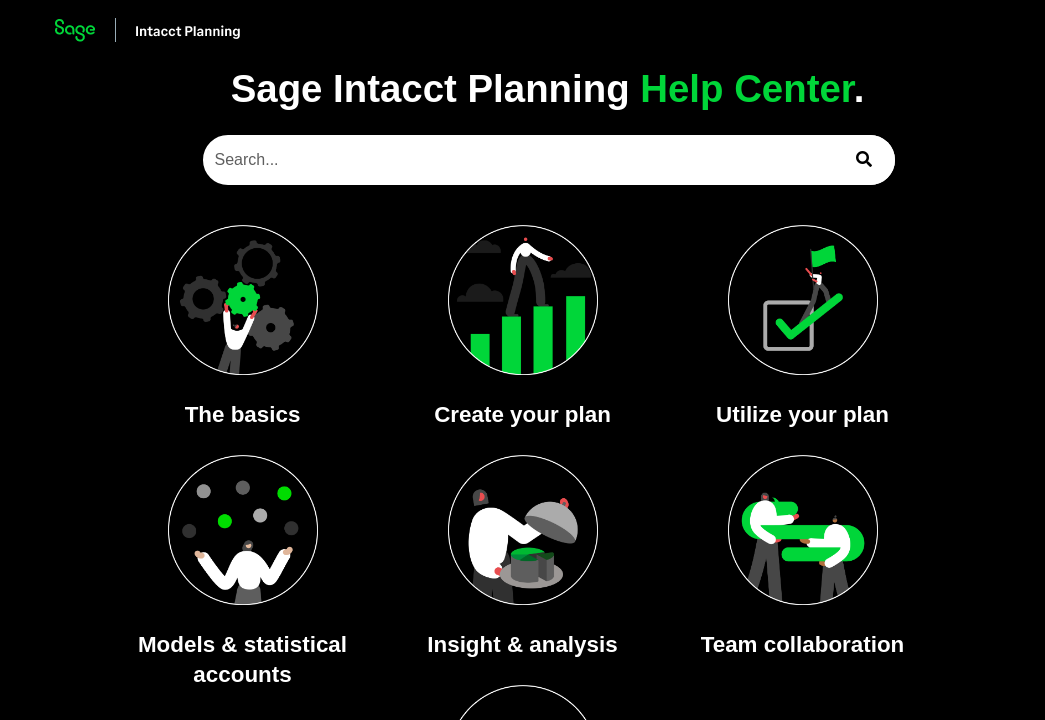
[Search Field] (549, 160)
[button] (865, 160)
